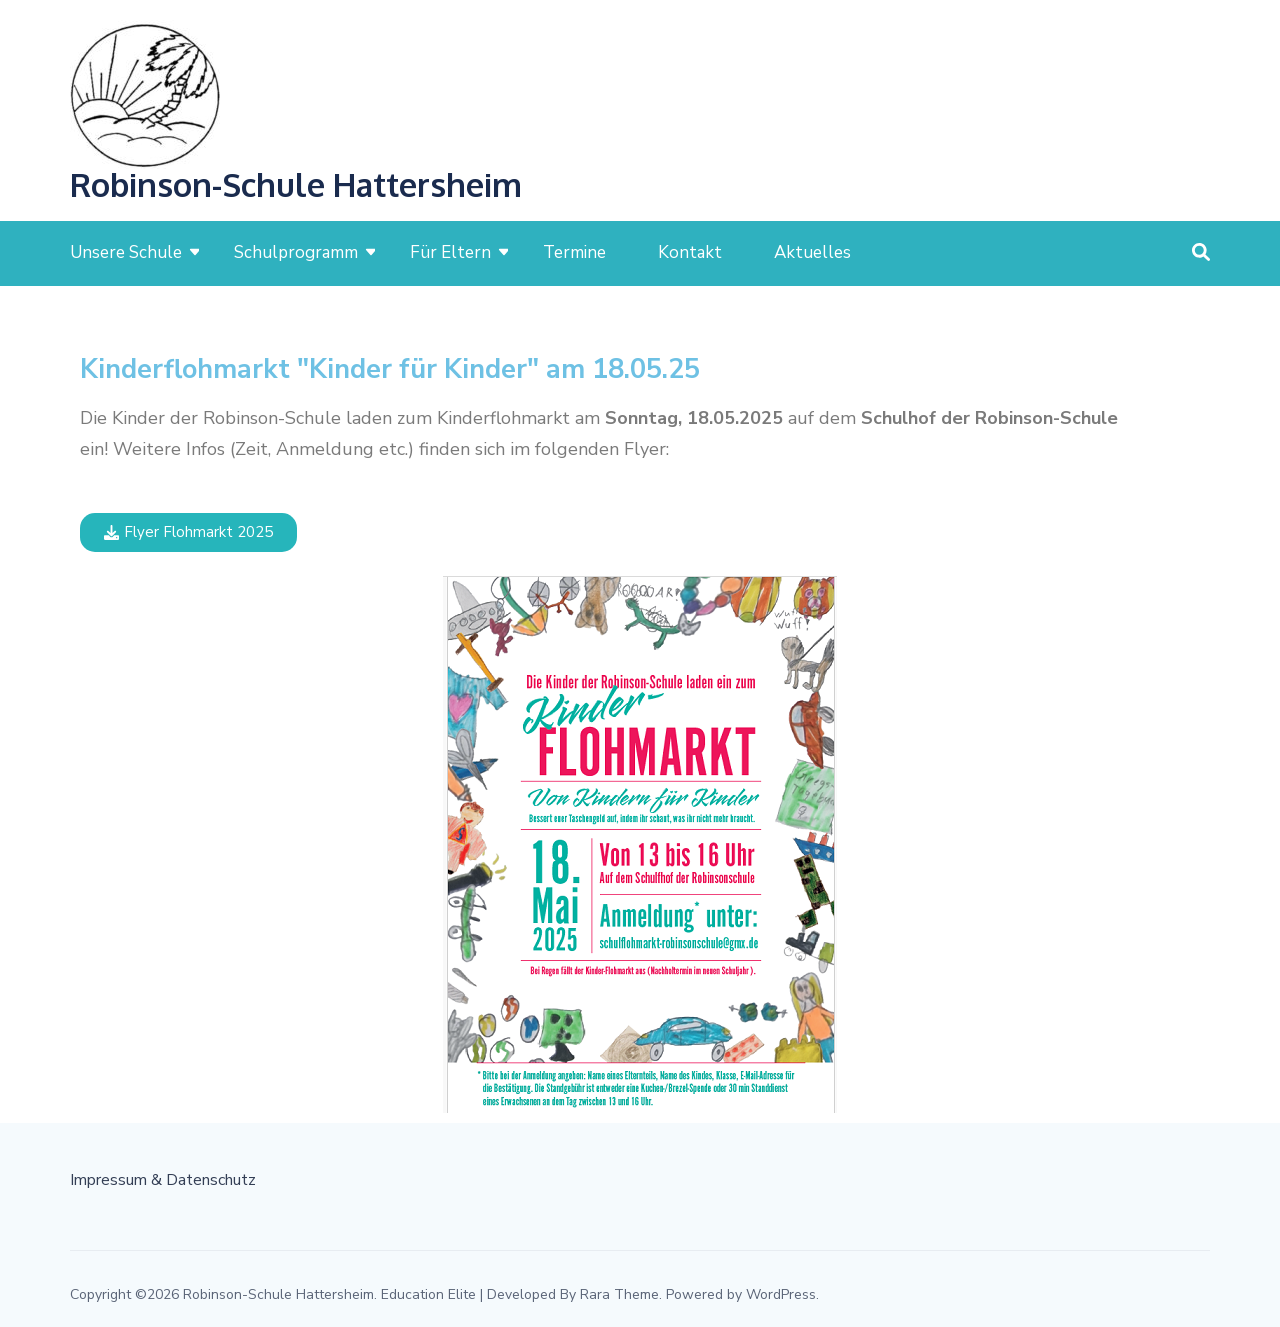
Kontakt (690, 252)
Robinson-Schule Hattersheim (296, 184)
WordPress (781, 1294)
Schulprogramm (296, 252)
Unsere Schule (126, 252)
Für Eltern (450, 252)
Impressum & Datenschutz (163, 1180)
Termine (574, 252)
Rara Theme (619, 1294)
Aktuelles (812, 252)
